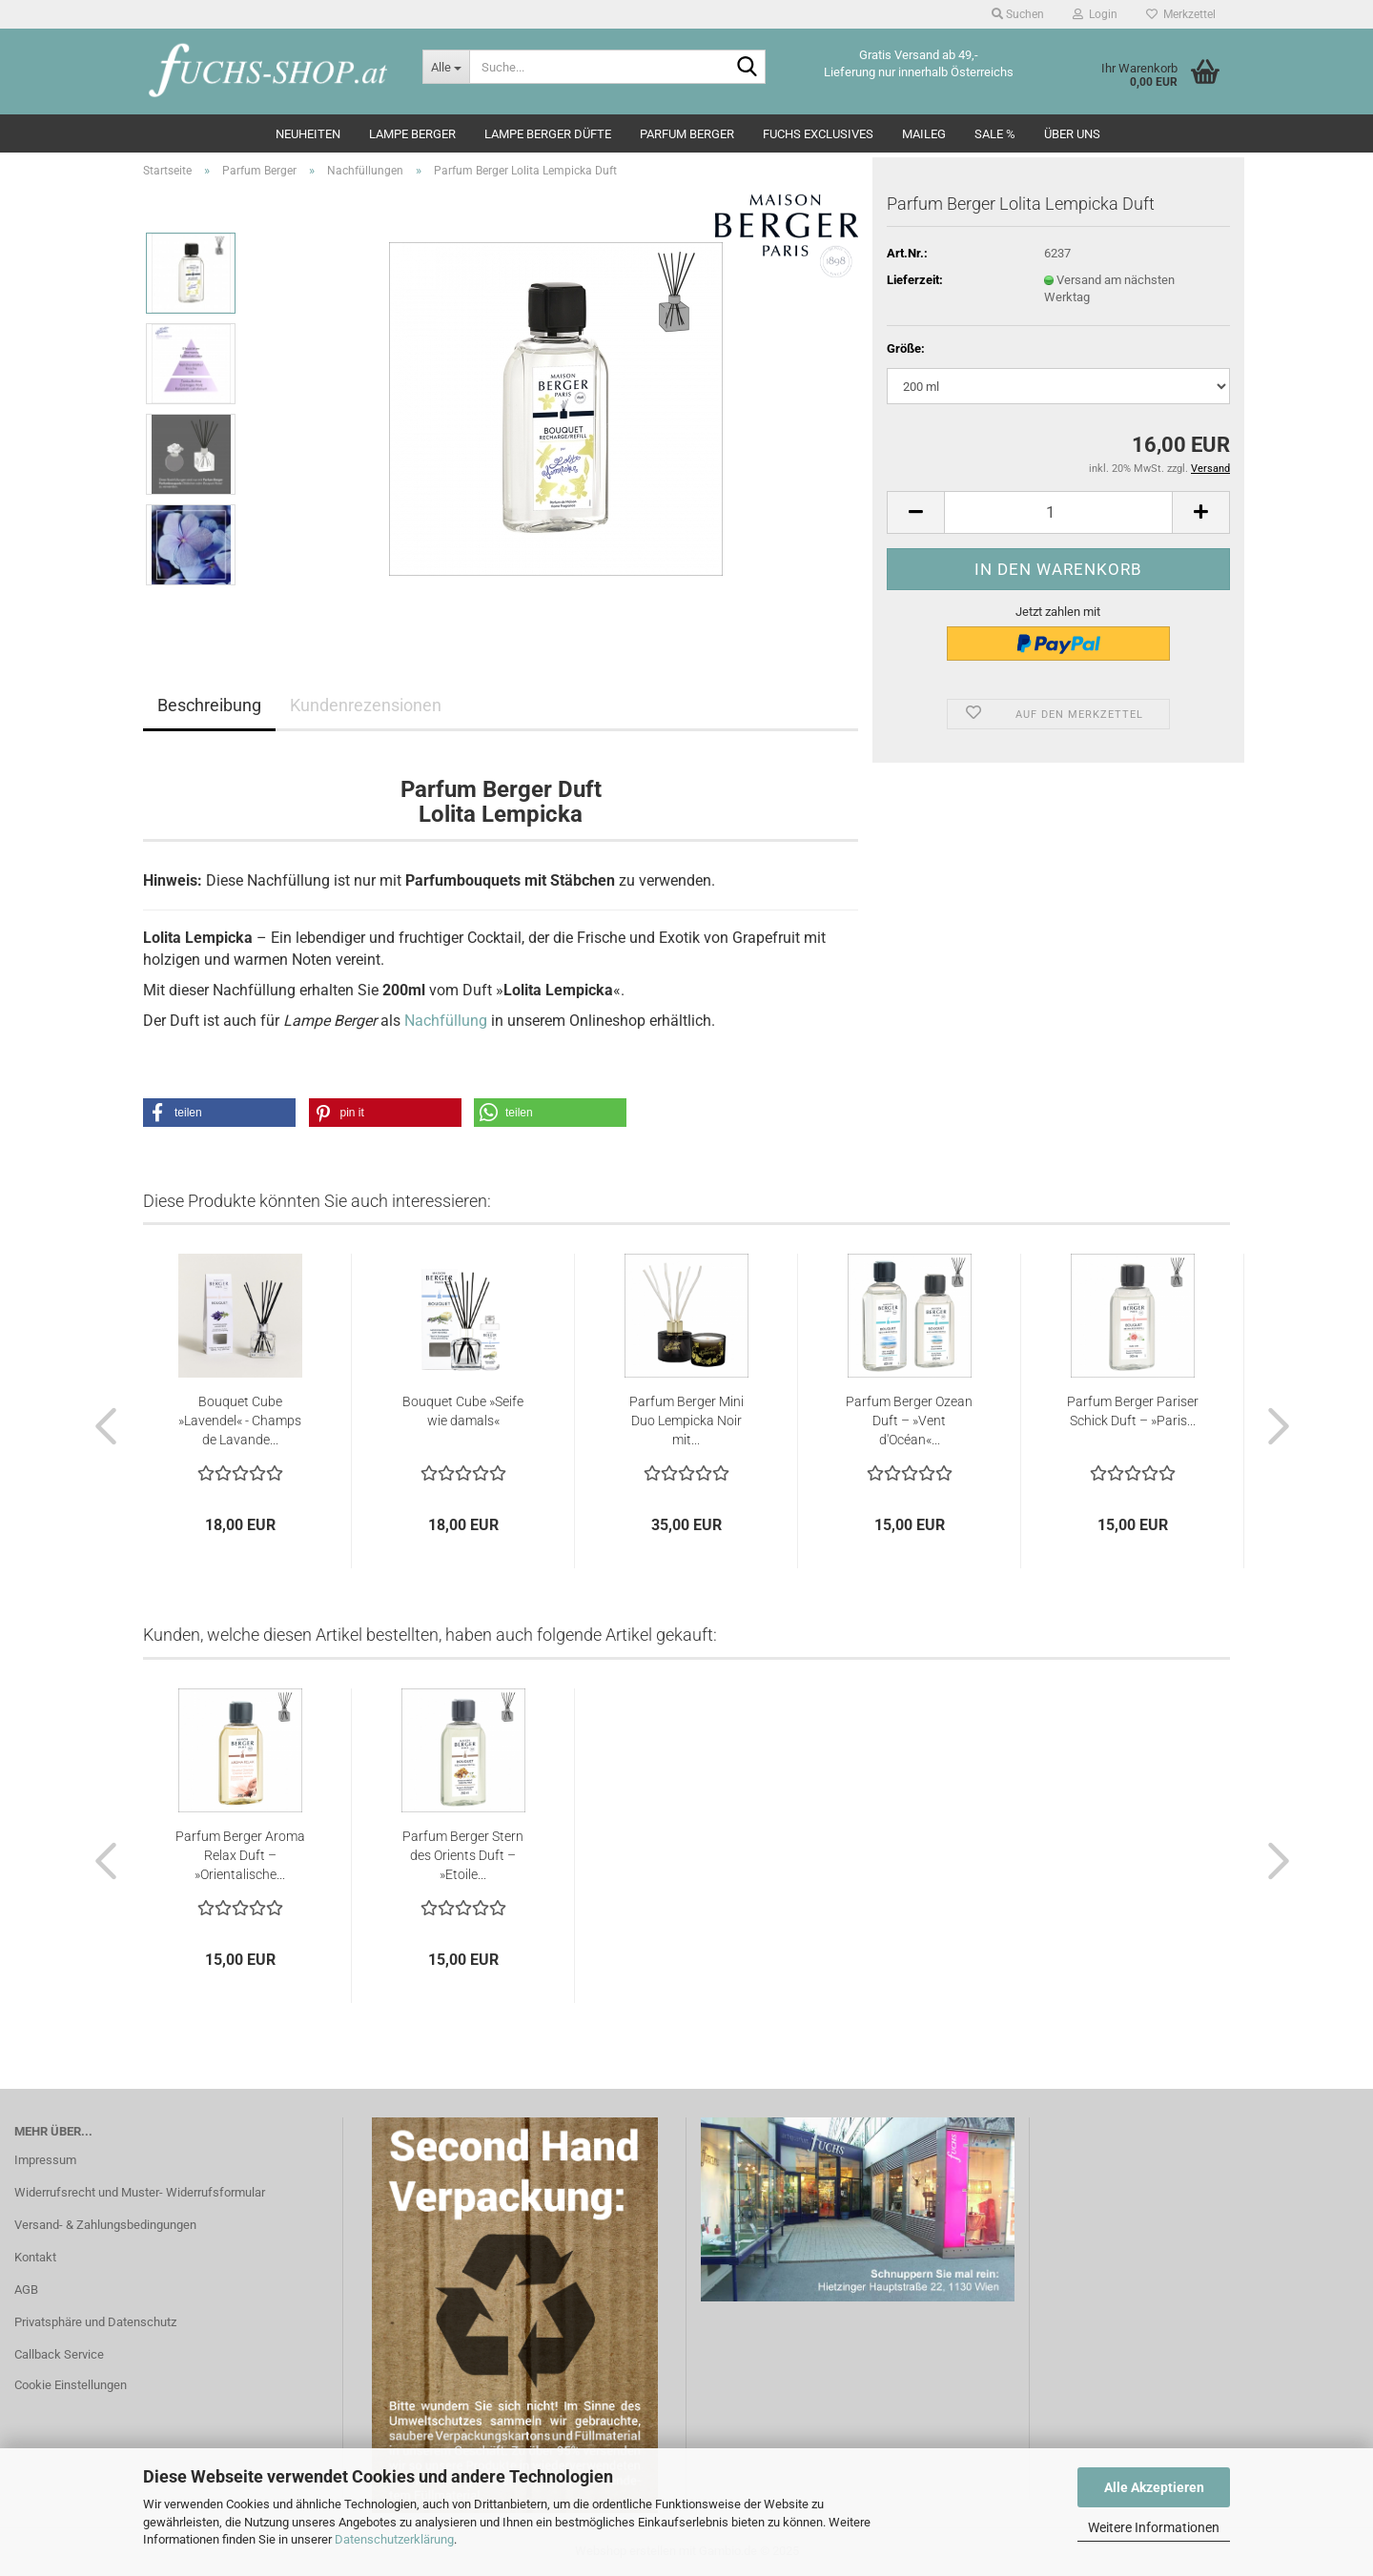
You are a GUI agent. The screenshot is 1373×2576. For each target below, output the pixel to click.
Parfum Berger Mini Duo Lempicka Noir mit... (686, 1420)
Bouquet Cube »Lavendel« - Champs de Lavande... (239, 1420)
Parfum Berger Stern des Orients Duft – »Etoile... (462, 1855)
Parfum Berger (687, 134)
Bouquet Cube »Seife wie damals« (462, 1411)
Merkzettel (1181, 14)
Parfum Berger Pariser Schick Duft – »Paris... (1133, 1411)
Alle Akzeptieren (1154, 2487)
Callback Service (59, 2354)
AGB (26, 2289)
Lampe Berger (412, 134)
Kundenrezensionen (365, 705)
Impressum (45, 2160)
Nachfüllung (445, 1021)
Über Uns (1072, 134)
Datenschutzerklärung (394, 2539)
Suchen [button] (1018, 14)
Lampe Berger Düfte (547, 134)
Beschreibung (209, 705)
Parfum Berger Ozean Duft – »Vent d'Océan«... (909, 1420)
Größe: (906, 348)
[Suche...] (445, 67)
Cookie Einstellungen (70, 2385)
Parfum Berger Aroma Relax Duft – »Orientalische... (240, 1855)
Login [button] (1095, 14)
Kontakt (35, 2257)
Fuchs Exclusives (818, 134)
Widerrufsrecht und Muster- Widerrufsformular (139, 2192)
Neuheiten (308, 134)
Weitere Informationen (1153, 2527)
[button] (915, 512)
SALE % (994, 134)
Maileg (924, 134)
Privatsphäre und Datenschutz (95, 2322)
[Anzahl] (1058, 512)
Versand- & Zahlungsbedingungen (105, 2225)
